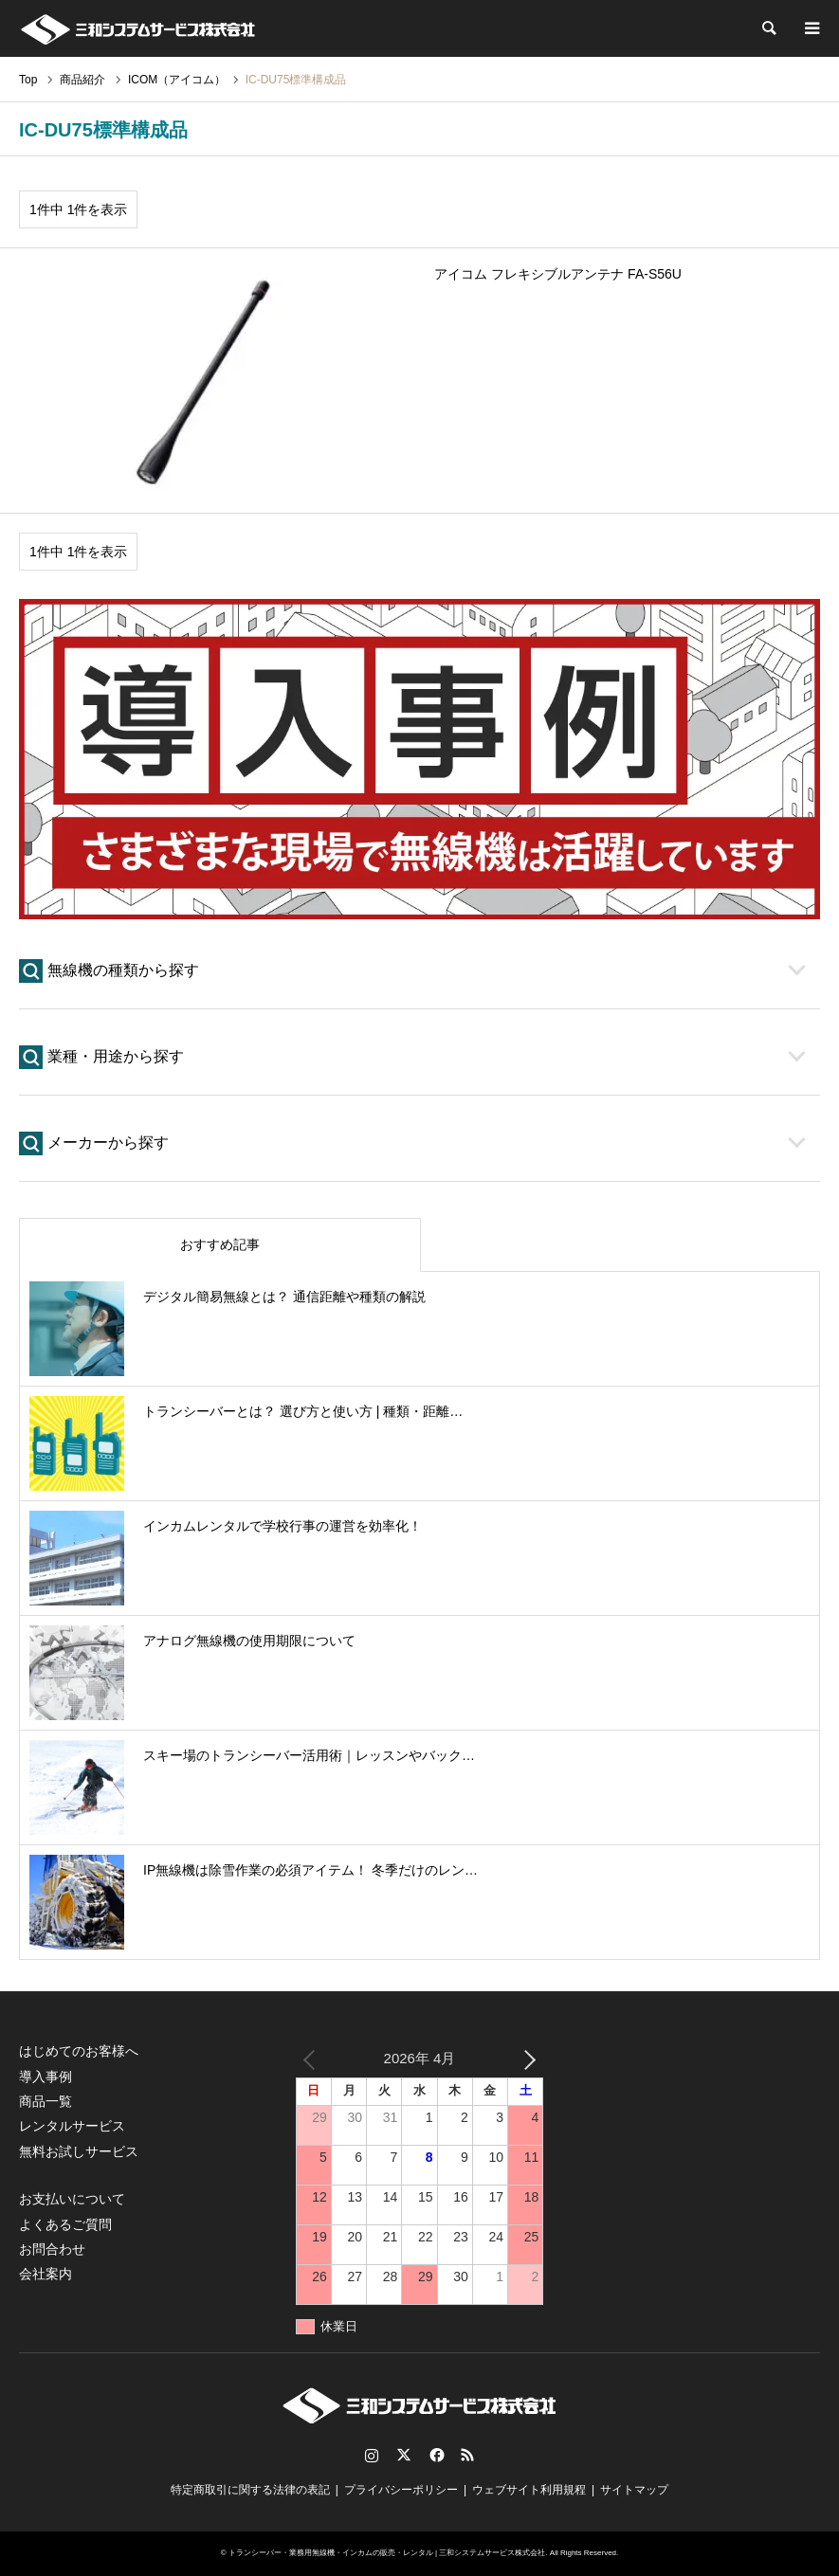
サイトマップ (634, 2489)
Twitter (403, 2454)
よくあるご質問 (65, 2224)
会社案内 (45, 2273)
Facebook (435, 2454)
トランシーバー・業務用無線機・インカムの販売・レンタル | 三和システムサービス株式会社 (387, 2553)
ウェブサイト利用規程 (529, 2489)
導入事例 (45, 2076)
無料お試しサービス (78, 2151)
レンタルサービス (72, 2125)
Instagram (371, 2454)
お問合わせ (52, 2249)
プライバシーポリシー (401, 2489)
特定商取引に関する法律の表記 (250, 2489)
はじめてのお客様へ (78, 2051)
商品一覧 (45, 2101)
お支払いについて (72, 2198)
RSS (467, 2454)
